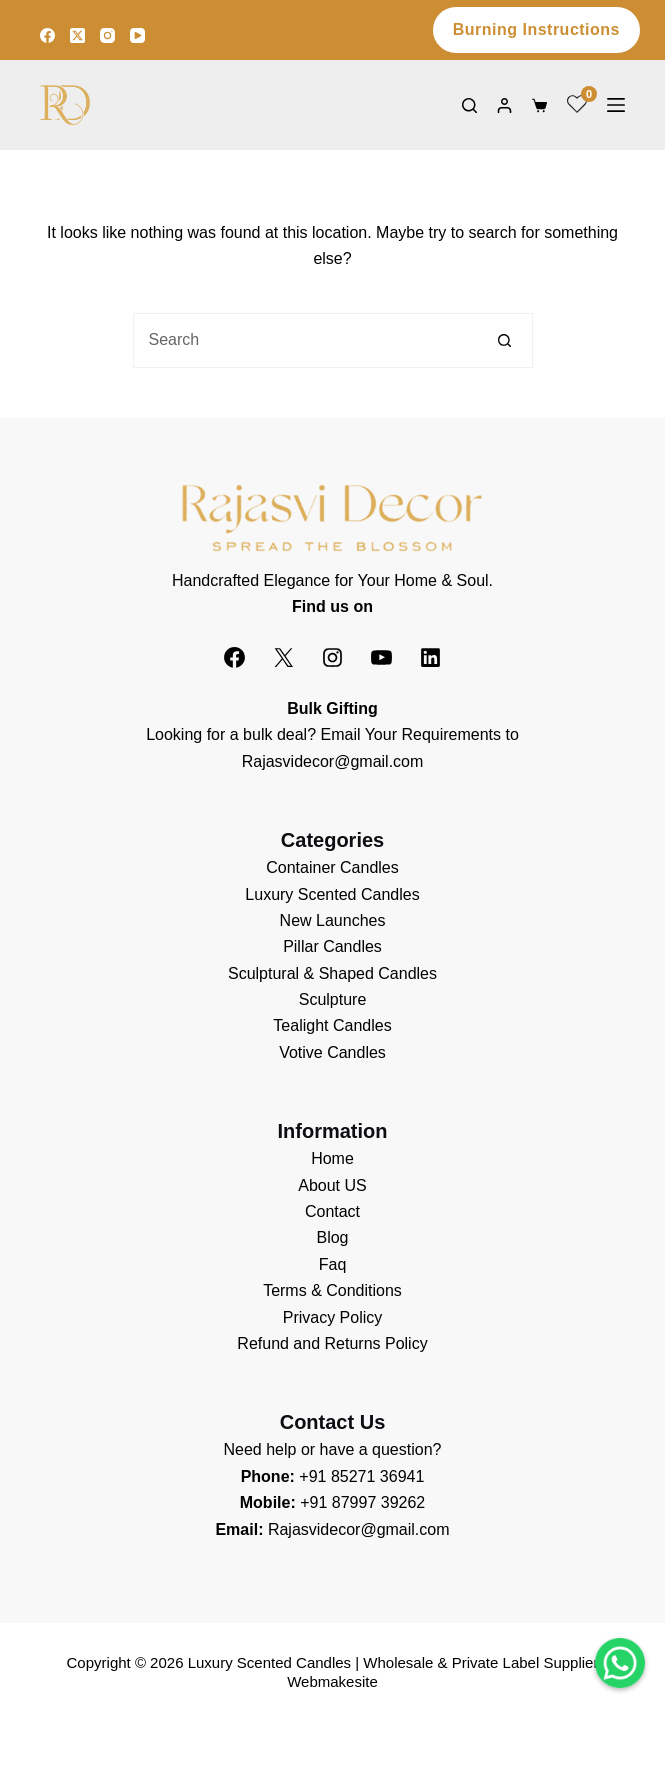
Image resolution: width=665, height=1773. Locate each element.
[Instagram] (107, 35)
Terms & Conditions (332, 1290)
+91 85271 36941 (361, 1476)
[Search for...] (305, 340)
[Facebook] (47, 35)
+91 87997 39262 (362, 1502)
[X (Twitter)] (77, 35)
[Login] (504, 105)
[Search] (469, 105)
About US (332, 1185)
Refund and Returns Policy (332, 1343)
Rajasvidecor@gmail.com (333, 761)
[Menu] (616, 105)
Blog (332, 1237)
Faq (333, 1264)
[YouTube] (137, 35)
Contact (332, 1211)
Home (332, 1158)
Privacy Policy (333, 1317)
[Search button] (505, 340)
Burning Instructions (536, 29)
